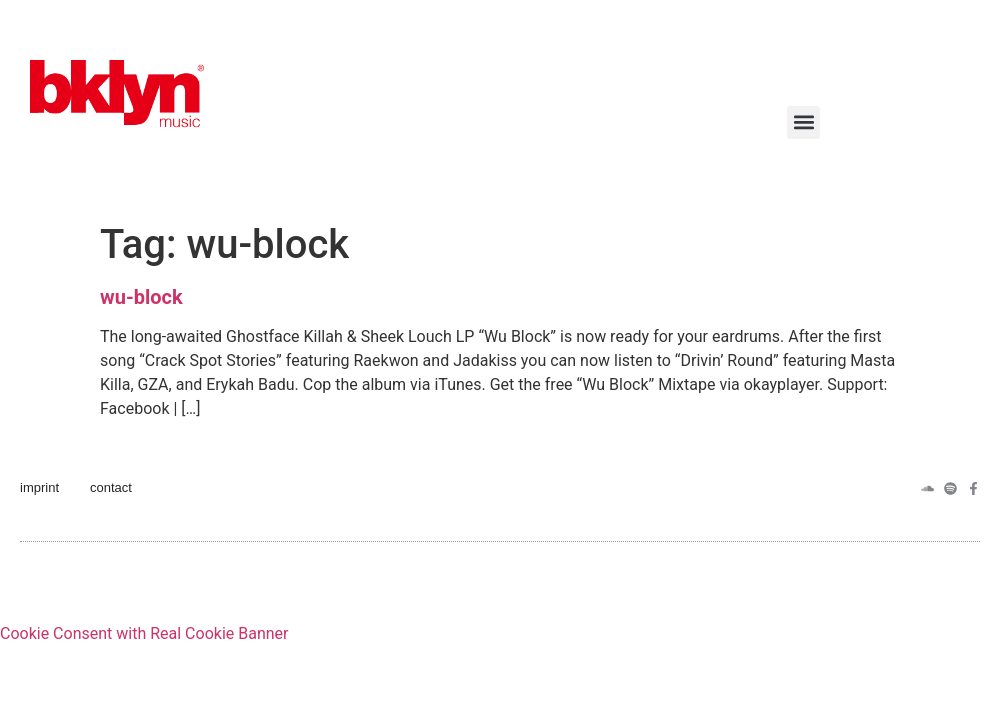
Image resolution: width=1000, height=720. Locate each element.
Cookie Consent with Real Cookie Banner (144, 633)
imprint (39, 487)
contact (111, 487)
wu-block (141, 297)
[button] (803, 122)
